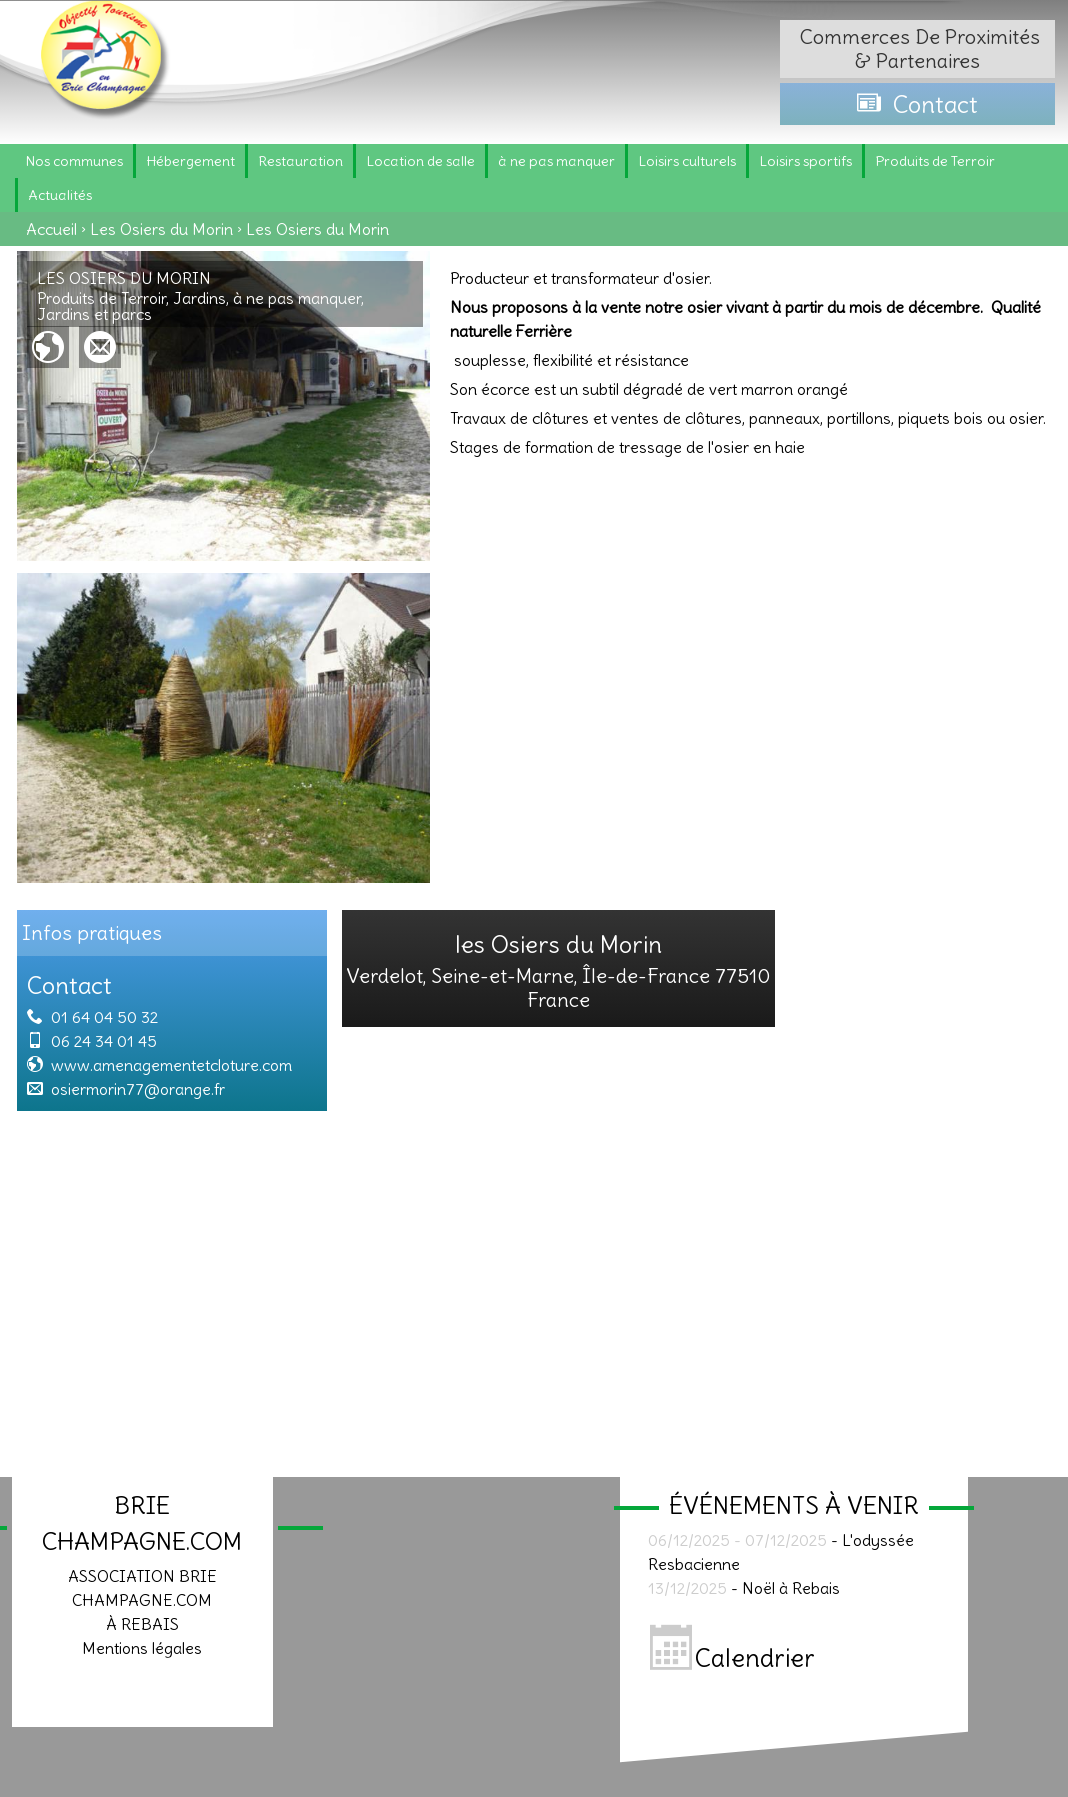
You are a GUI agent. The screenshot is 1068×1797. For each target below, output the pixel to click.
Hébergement (190, 161)
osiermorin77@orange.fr (138, 1089)
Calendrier (732, 1658)
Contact (917, 104)
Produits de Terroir (935, 161)
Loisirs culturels (687, 161)
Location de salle (420, 161)
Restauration (300, 161)
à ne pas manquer (556, 161)
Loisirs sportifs (805, 161)
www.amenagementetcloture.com (171, 1065)
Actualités (60, 195)
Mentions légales (142, 1648)
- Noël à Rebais (744, 1588)
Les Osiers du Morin (161, 229)
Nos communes (74, 161)
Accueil (51, 229)
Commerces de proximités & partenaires (917, 48)
